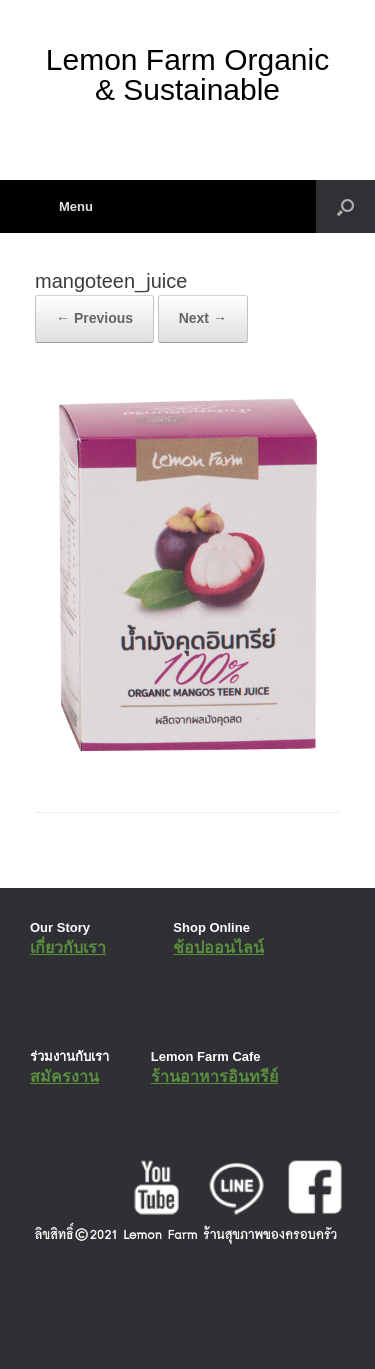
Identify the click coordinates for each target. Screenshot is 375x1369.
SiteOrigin (173, 1329)
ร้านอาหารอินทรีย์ (214, 1076)
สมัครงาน (64, 1076)
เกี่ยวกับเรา (68, 947)
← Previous (94, 318)
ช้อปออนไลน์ (218, 947)
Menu (64, 206)
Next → (203, 318)
